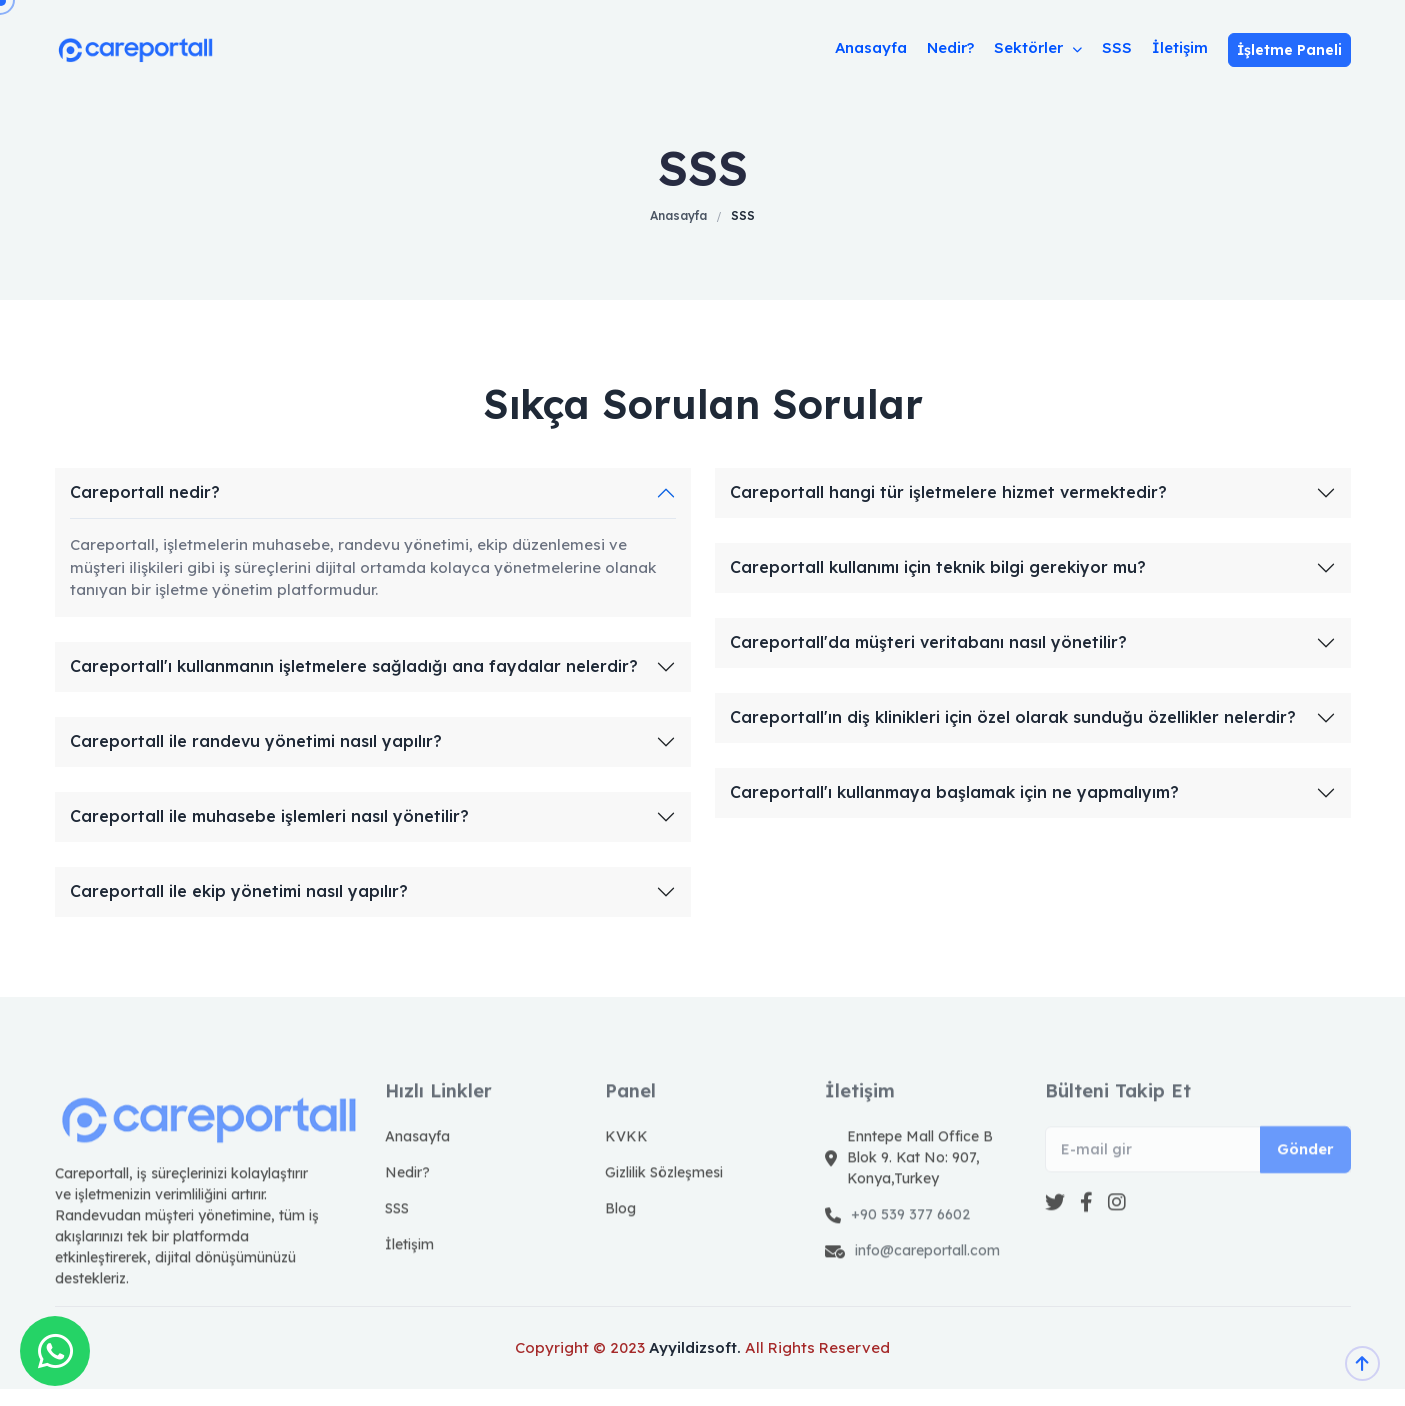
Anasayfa (871, 47)
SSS (1117, 47)
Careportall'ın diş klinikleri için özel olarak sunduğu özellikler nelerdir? (1013, 717)
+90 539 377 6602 (910, 1246)
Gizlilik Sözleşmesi (664, 1204)
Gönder (1305, 1180)
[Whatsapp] (55, 1351)
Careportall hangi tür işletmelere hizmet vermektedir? (948, 492)
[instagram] (1117, 1234)
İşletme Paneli (1289, 50)
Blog (620, 1240)
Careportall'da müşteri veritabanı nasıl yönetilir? (928, 642)
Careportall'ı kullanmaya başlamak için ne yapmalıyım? (954, 792)
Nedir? (950, 47)
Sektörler (1038, 47)
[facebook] (1086, 1234)
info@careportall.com (927, 1282)
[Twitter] (1055, 1234)
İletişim (1180, 47)
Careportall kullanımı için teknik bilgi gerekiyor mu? (938, 567)
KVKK (626, 1168)
